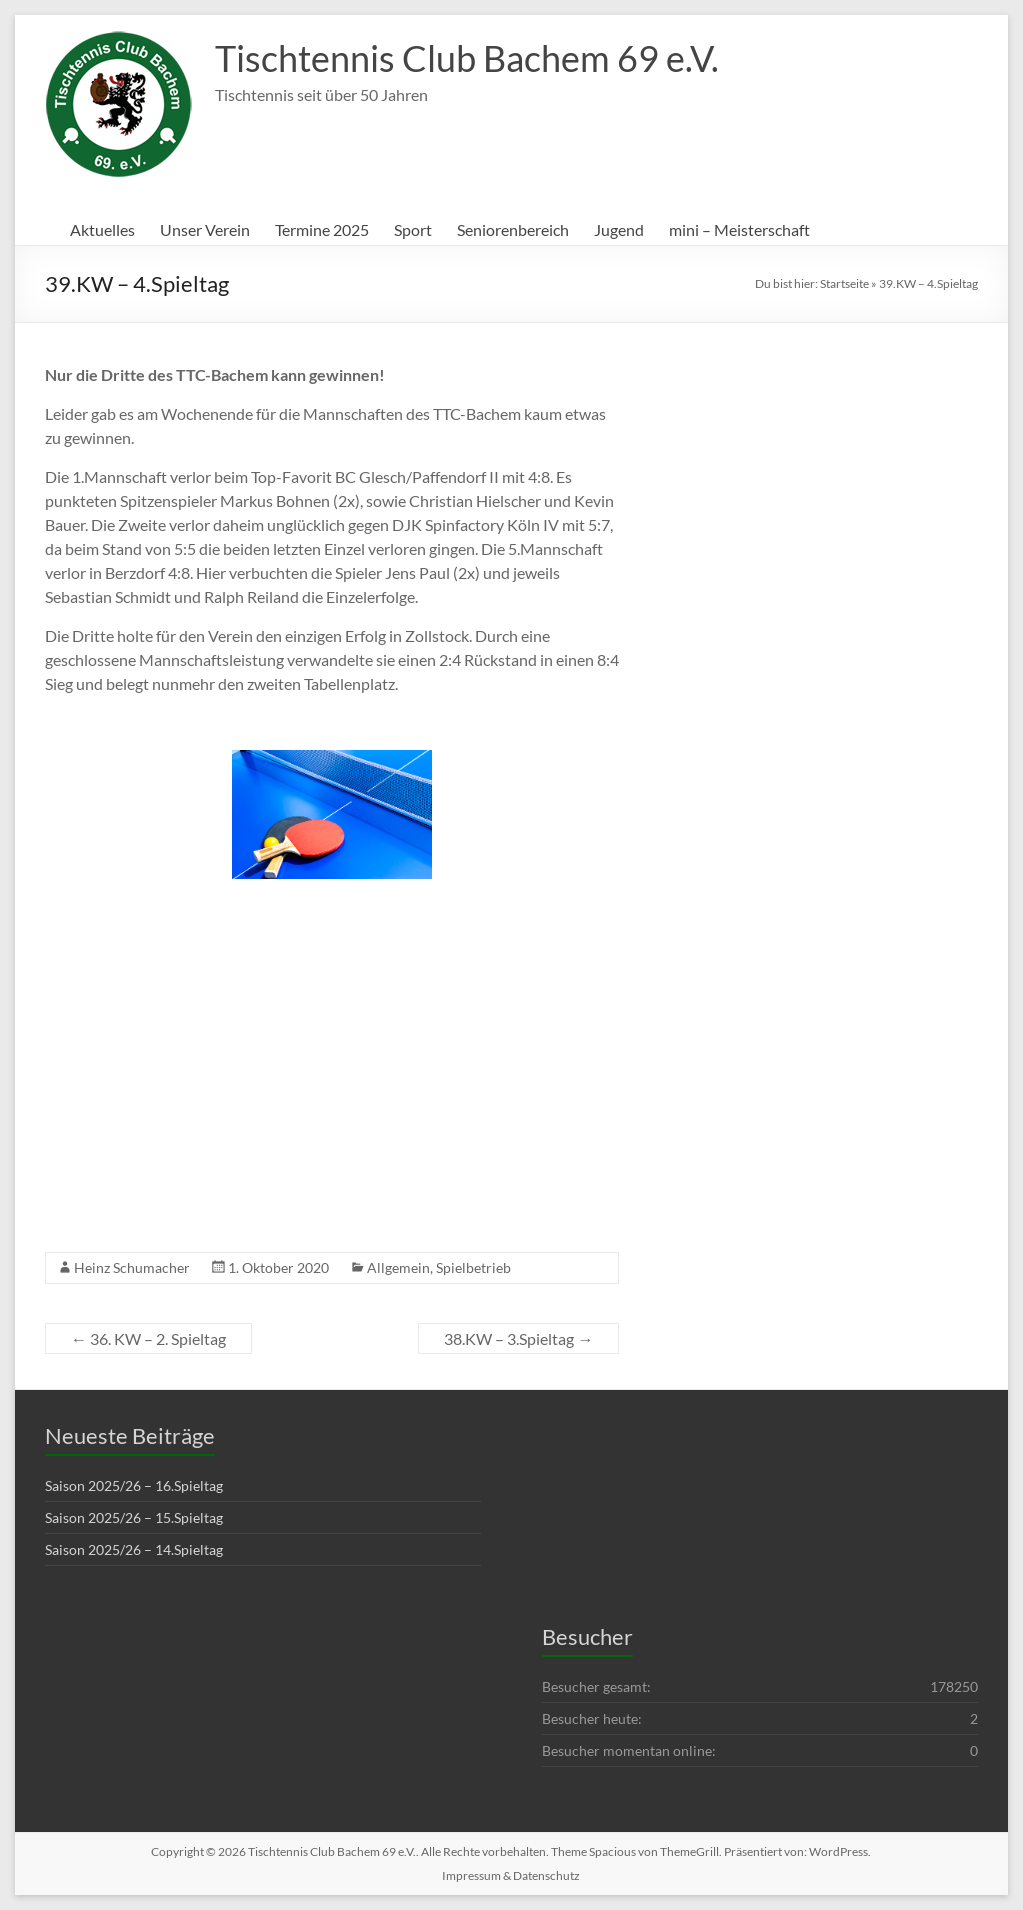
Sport (413, 229)
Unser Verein (205, 229)
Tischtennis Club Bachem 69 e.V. (467, 58)
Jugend (619, 229)
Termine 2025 (322, 229)
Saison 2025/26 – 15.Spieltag (134, 1517)
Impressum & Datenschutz (511, 1875)
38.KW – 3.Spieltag (518, 1338)
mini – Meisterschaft (739, 229)
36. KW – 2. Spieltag (148, 1338)
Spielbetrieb (473, 1267)
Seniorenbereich (513, 229)
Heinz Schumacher (132, 1267)
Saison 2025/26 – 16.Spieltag (134, 1485)
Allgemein (398, 1267)
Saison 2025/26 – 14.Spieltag (134, 1549)
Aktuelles (102, 229)
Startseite (844, 283)
